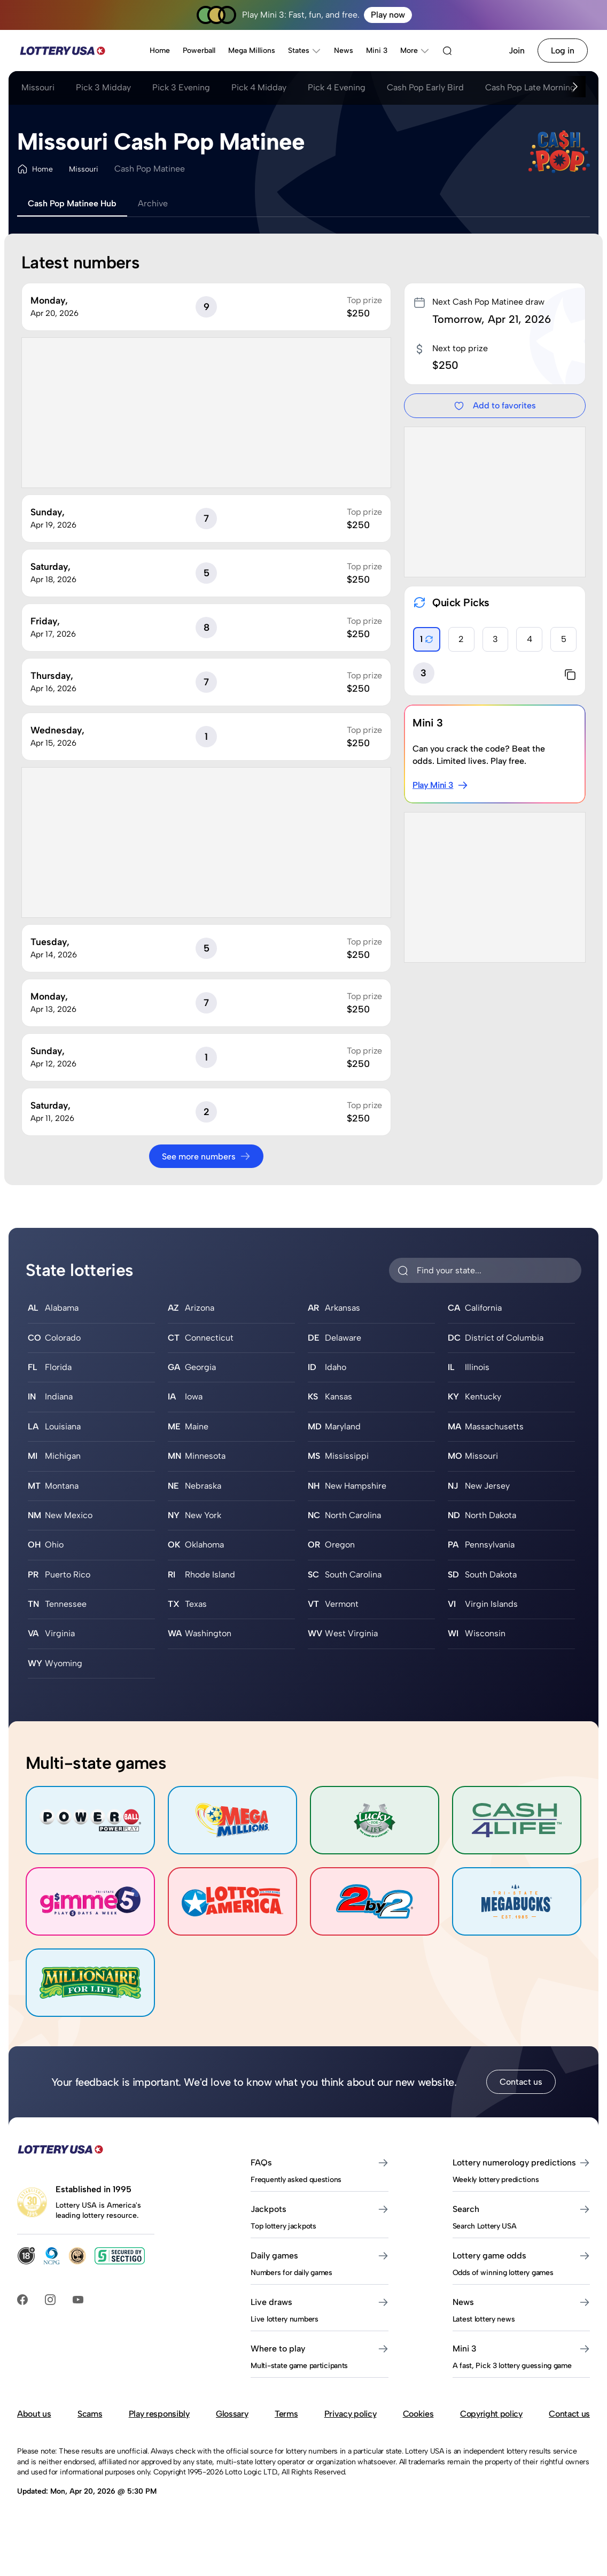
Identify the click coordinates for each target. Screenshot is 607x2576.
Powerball (199, 50)
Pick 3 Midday (103, 87)
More (415, 51)
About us (34, 2414)
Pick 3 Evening (181, 87)
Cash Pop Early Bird (425, 87)
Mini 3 (376, 50)
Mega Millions (251, 50)
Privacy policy (350, 2414)
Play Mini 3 (440, 785)
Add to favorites (495, 405)
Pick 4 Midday (258, 87)
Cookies (418, 2414)
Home (160, 50)
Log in (562, 50)
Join (517, 50)
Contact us (521, 2082)
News (343, 50)
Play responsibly (159, 2414)
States (304, 51)
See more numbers (206, 1156)
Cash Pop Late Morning (530, 87)
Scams (89, 2414)
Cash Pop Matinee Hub (72, 203)
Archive (153, 203)
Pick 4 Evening (336, 87)
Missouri (38, 87)
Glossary (232, 2414)
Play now (388, 15)
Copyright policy (491, 2414)
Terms (286, 2414)
